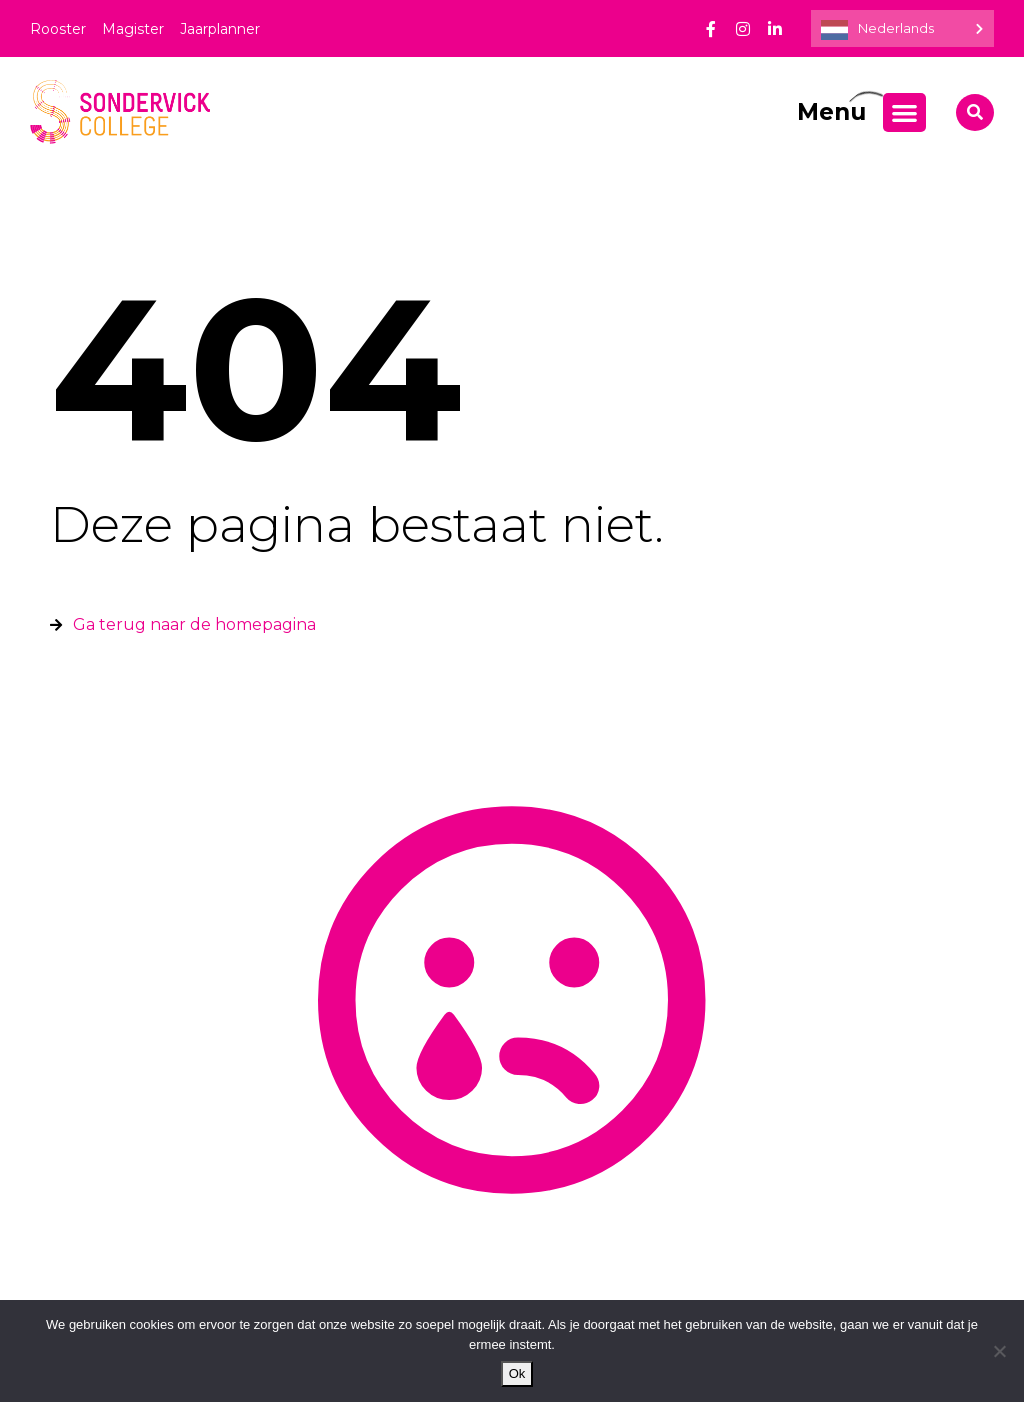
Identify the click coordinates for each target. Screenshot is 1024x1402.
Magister (133, 29)
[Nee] (999, 1351)
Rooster (58, 29)
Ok (517, 1373)
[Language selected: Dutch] (902, 28)
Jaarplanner (220, 29)
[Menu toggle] (904, 112)
